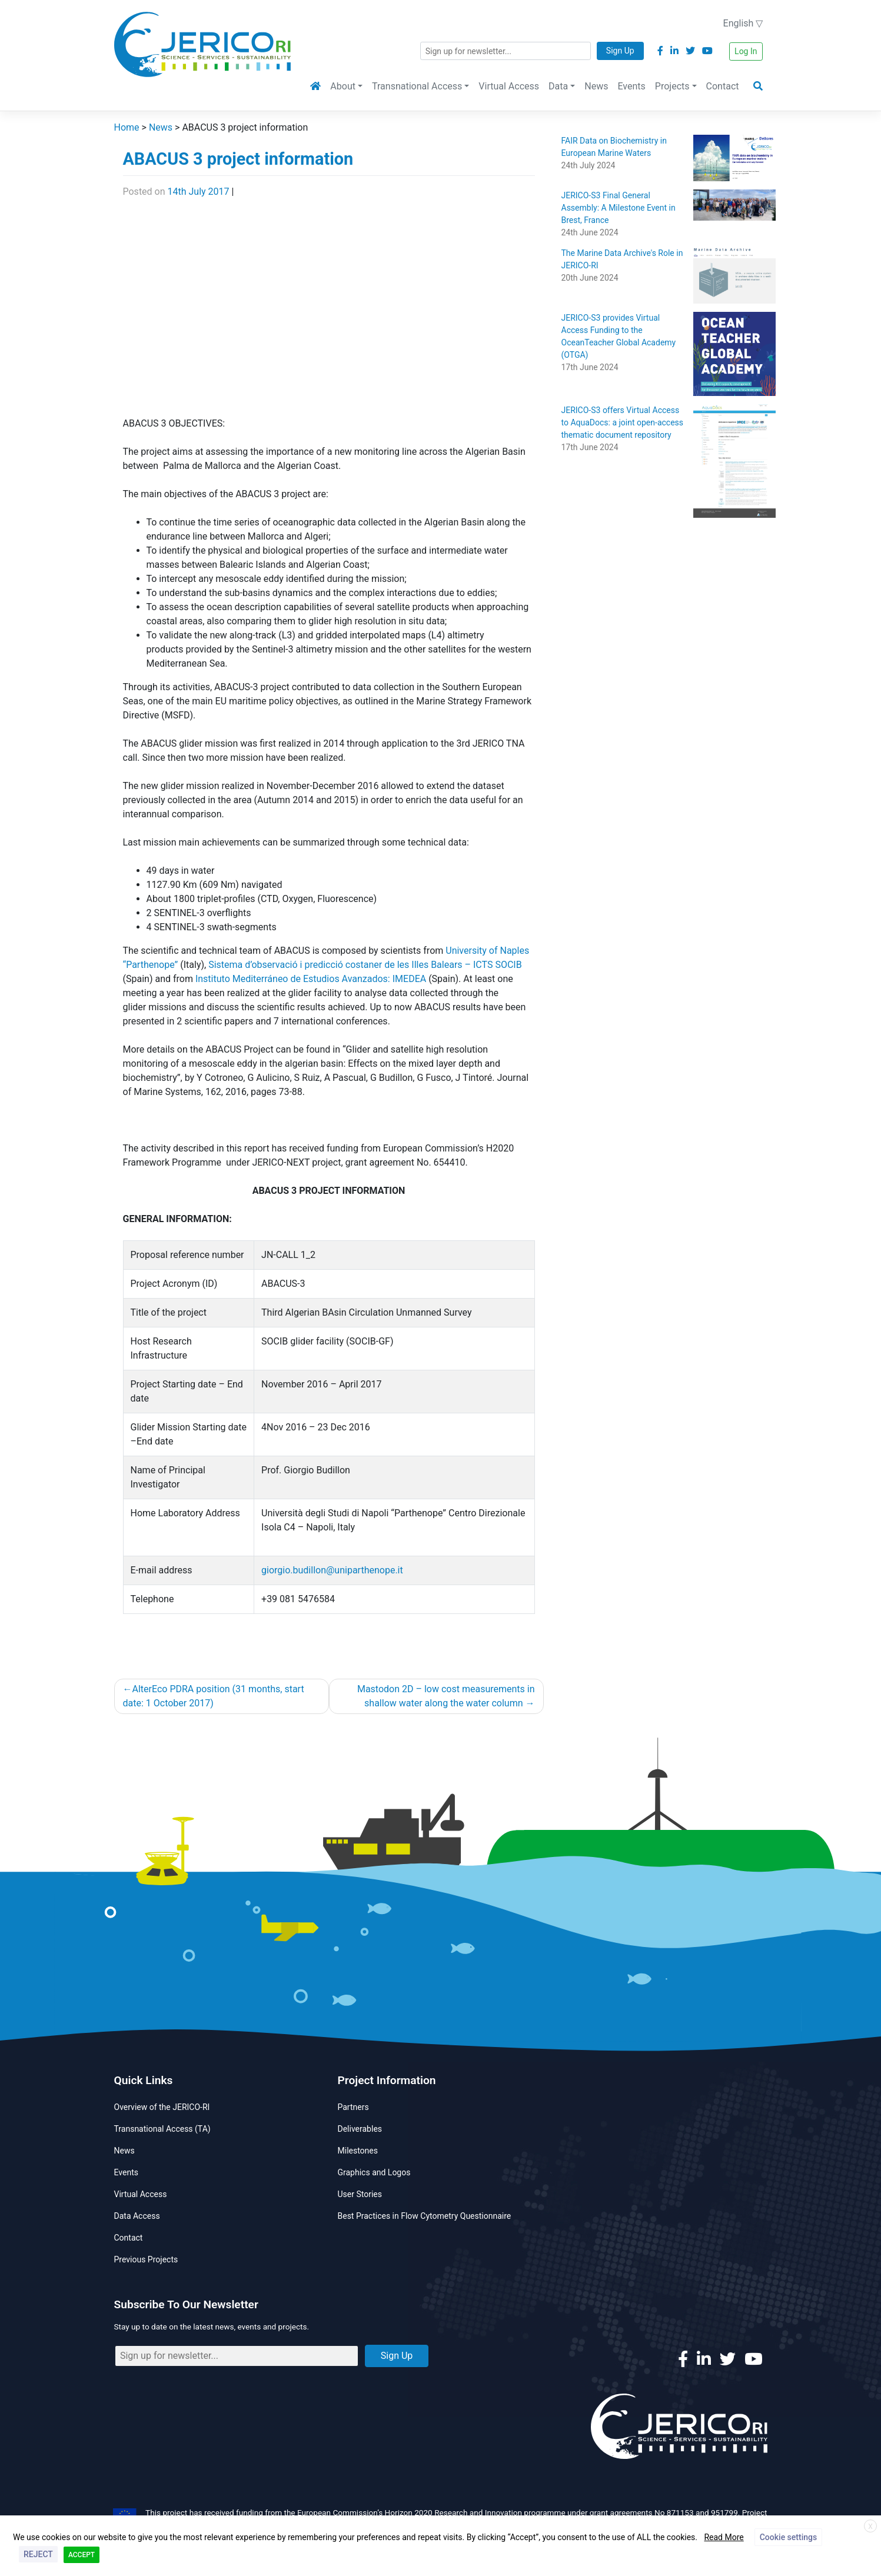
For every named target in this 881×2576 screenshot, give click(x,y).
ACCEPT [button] (81, 2555)
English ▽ (743, 23)
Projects (672, 86)
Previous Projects (146, 2259)
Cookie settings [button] (788, 2537)
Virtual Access (508, 86)
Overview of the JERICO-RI (162, 2107)
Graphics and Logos (374, 2172)
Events (631, 86)
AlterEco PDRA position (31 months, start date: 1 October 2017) (213, 1696)
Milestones (358, 2150)
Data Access (137, 2216)
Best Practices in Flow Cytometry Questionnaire (424, 2216)
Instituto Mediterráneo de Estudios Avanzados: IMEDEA (310, 978)
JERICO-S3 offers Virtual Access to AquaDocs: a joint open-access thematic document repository (622, 422)
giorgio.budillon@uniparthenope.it (332, 1570)
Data (558, 86)
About (342, 86)
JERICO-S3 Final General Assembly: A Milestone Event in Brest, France (618, 208)
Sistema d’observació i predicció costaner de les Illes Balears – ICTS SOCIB (365, 964)
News (596, 86)
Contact (722, 86)
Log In (745, 51)
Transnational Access (417, 86)
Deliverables (360, 2129)
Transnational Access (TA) (162, 2129)
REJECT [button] (38, 2554)
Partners (353, 2107)
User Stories (360, 2194)
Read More (723, 2537)
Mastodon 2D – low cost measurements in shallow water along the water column (446, 1696)
